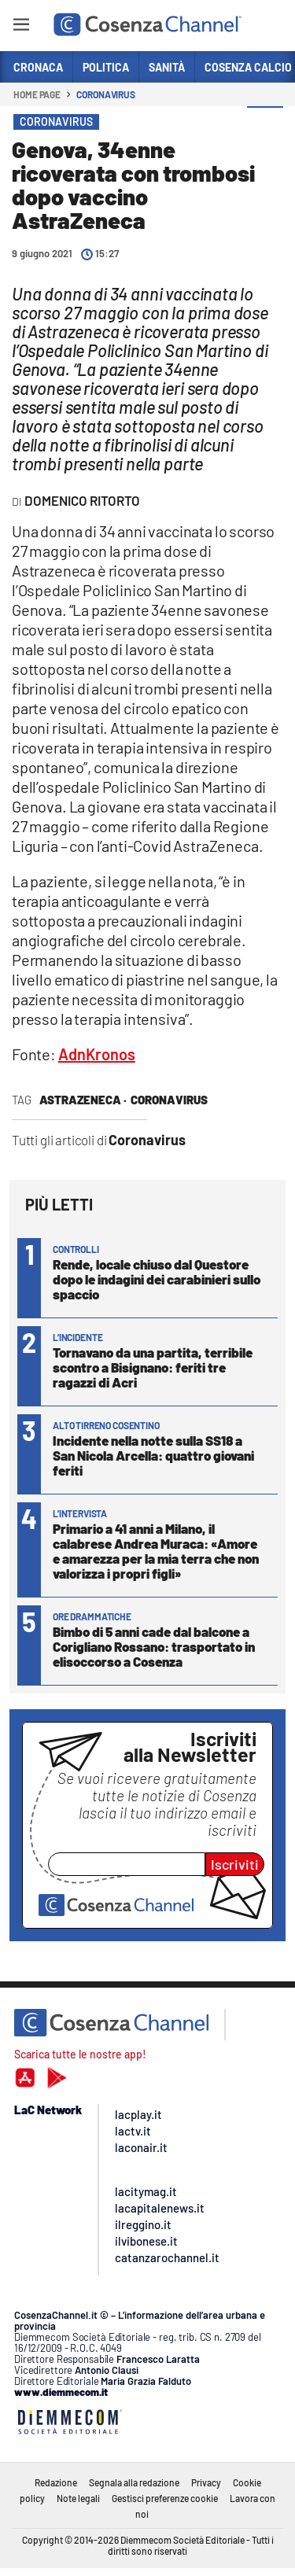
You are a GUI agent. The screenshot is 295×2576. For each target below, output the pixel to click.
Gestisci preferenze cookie (165, 2498)
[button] (265, 125)
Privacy (206, 2482)
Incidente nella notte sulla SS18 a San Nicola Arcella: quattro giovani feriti (153, 1455)
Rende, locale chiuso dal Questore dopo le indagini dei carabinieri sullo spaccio (156, 1279)
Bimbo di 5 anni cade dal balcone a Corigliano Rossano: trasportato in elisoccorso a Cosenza (154, 1646)
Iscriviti (235, 1864)
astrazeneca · (83, 1100)
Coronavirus (105, 94)
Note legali (78, 2498)
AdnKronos (96, 1054)
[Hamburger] (21, 27)
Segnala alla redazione (134, 2482)
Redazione (56, 2482)
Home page (37, 94)
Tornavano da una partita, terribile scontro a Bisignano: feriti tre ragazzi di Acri (153, 1367)
